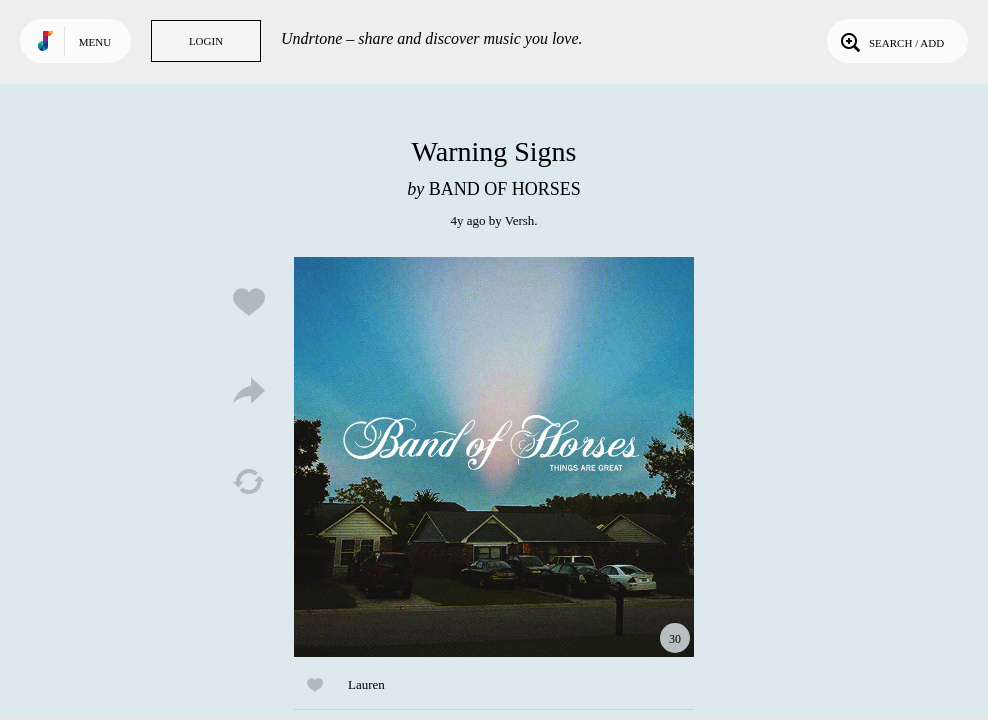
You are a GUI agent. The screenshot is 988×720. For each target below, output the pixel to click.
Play (494, 457)
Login (206, 41)
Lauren (366, 684)
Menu (95, 42)
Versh (520, 220)
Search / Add (890, 41)
